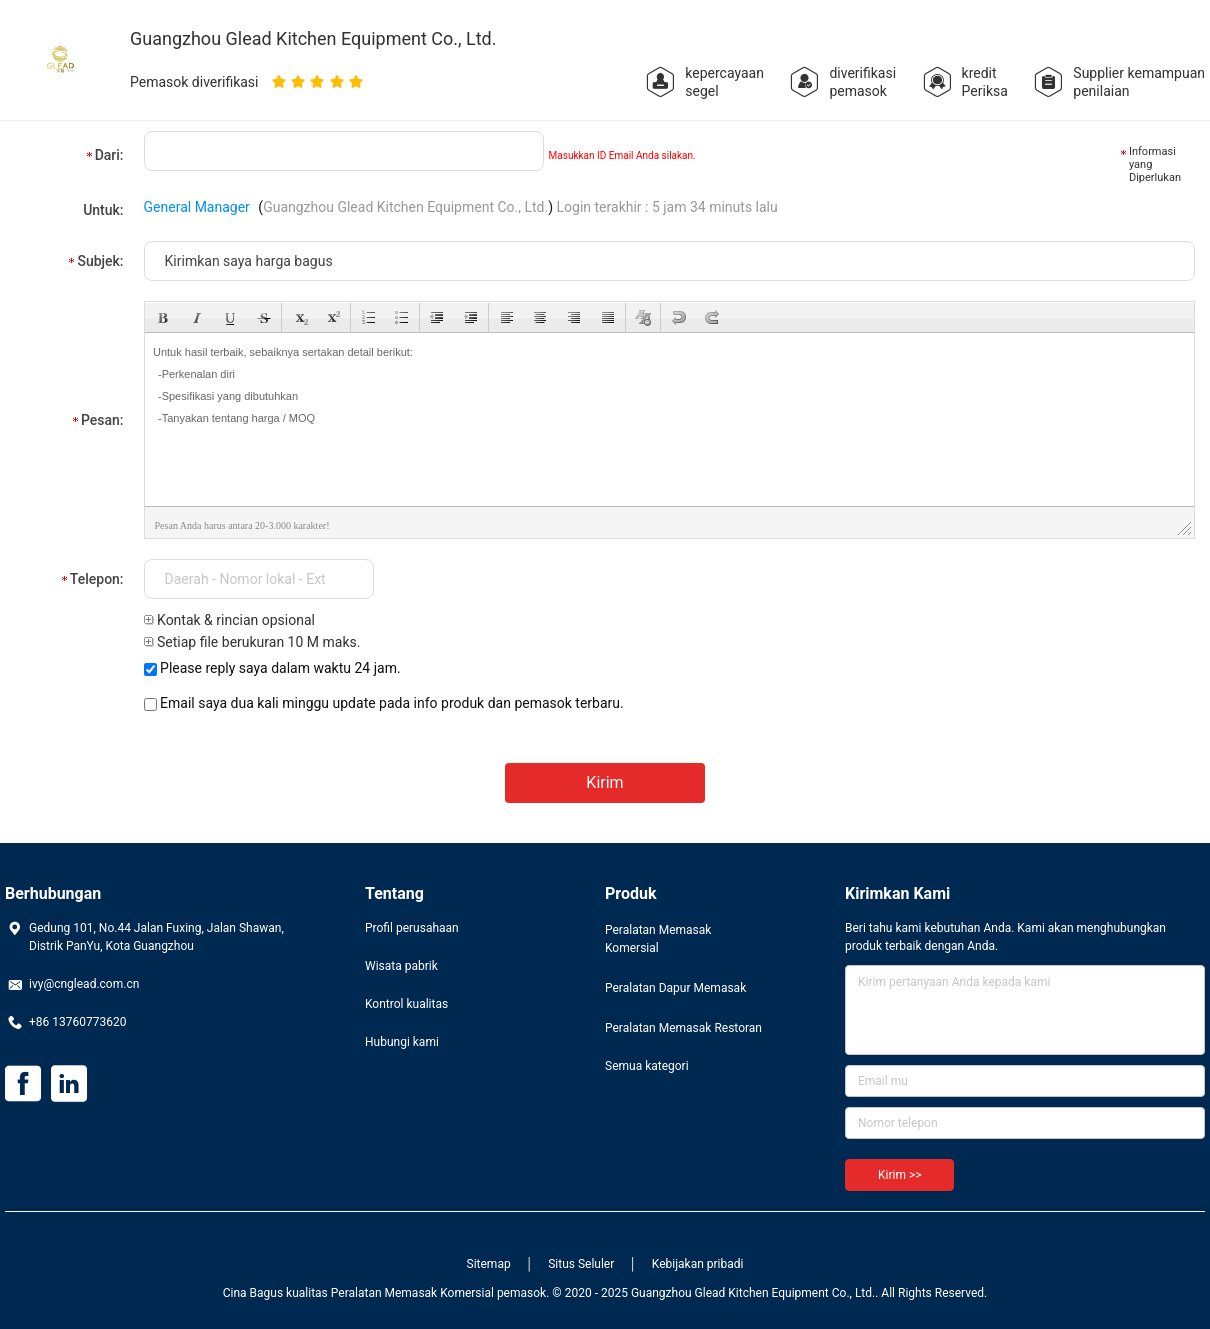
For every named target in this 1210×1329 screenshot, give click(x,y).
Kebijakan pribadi (698, 1264)
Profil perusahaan (412, 928)
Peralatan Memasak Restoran (683, 1028)
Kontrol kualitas (406, 1004)
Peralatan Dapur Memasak (675, 988)
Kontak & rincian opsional (229, 620)
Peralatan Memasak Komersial (658, 939)
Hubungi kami (402, 1042)
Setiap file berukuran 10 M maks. (252, 642)
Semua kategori (647, 1066)
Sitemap (489, 1264)
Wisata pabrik (401, 966)
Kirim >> (899, 1175)
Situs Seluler (581, 1264)
